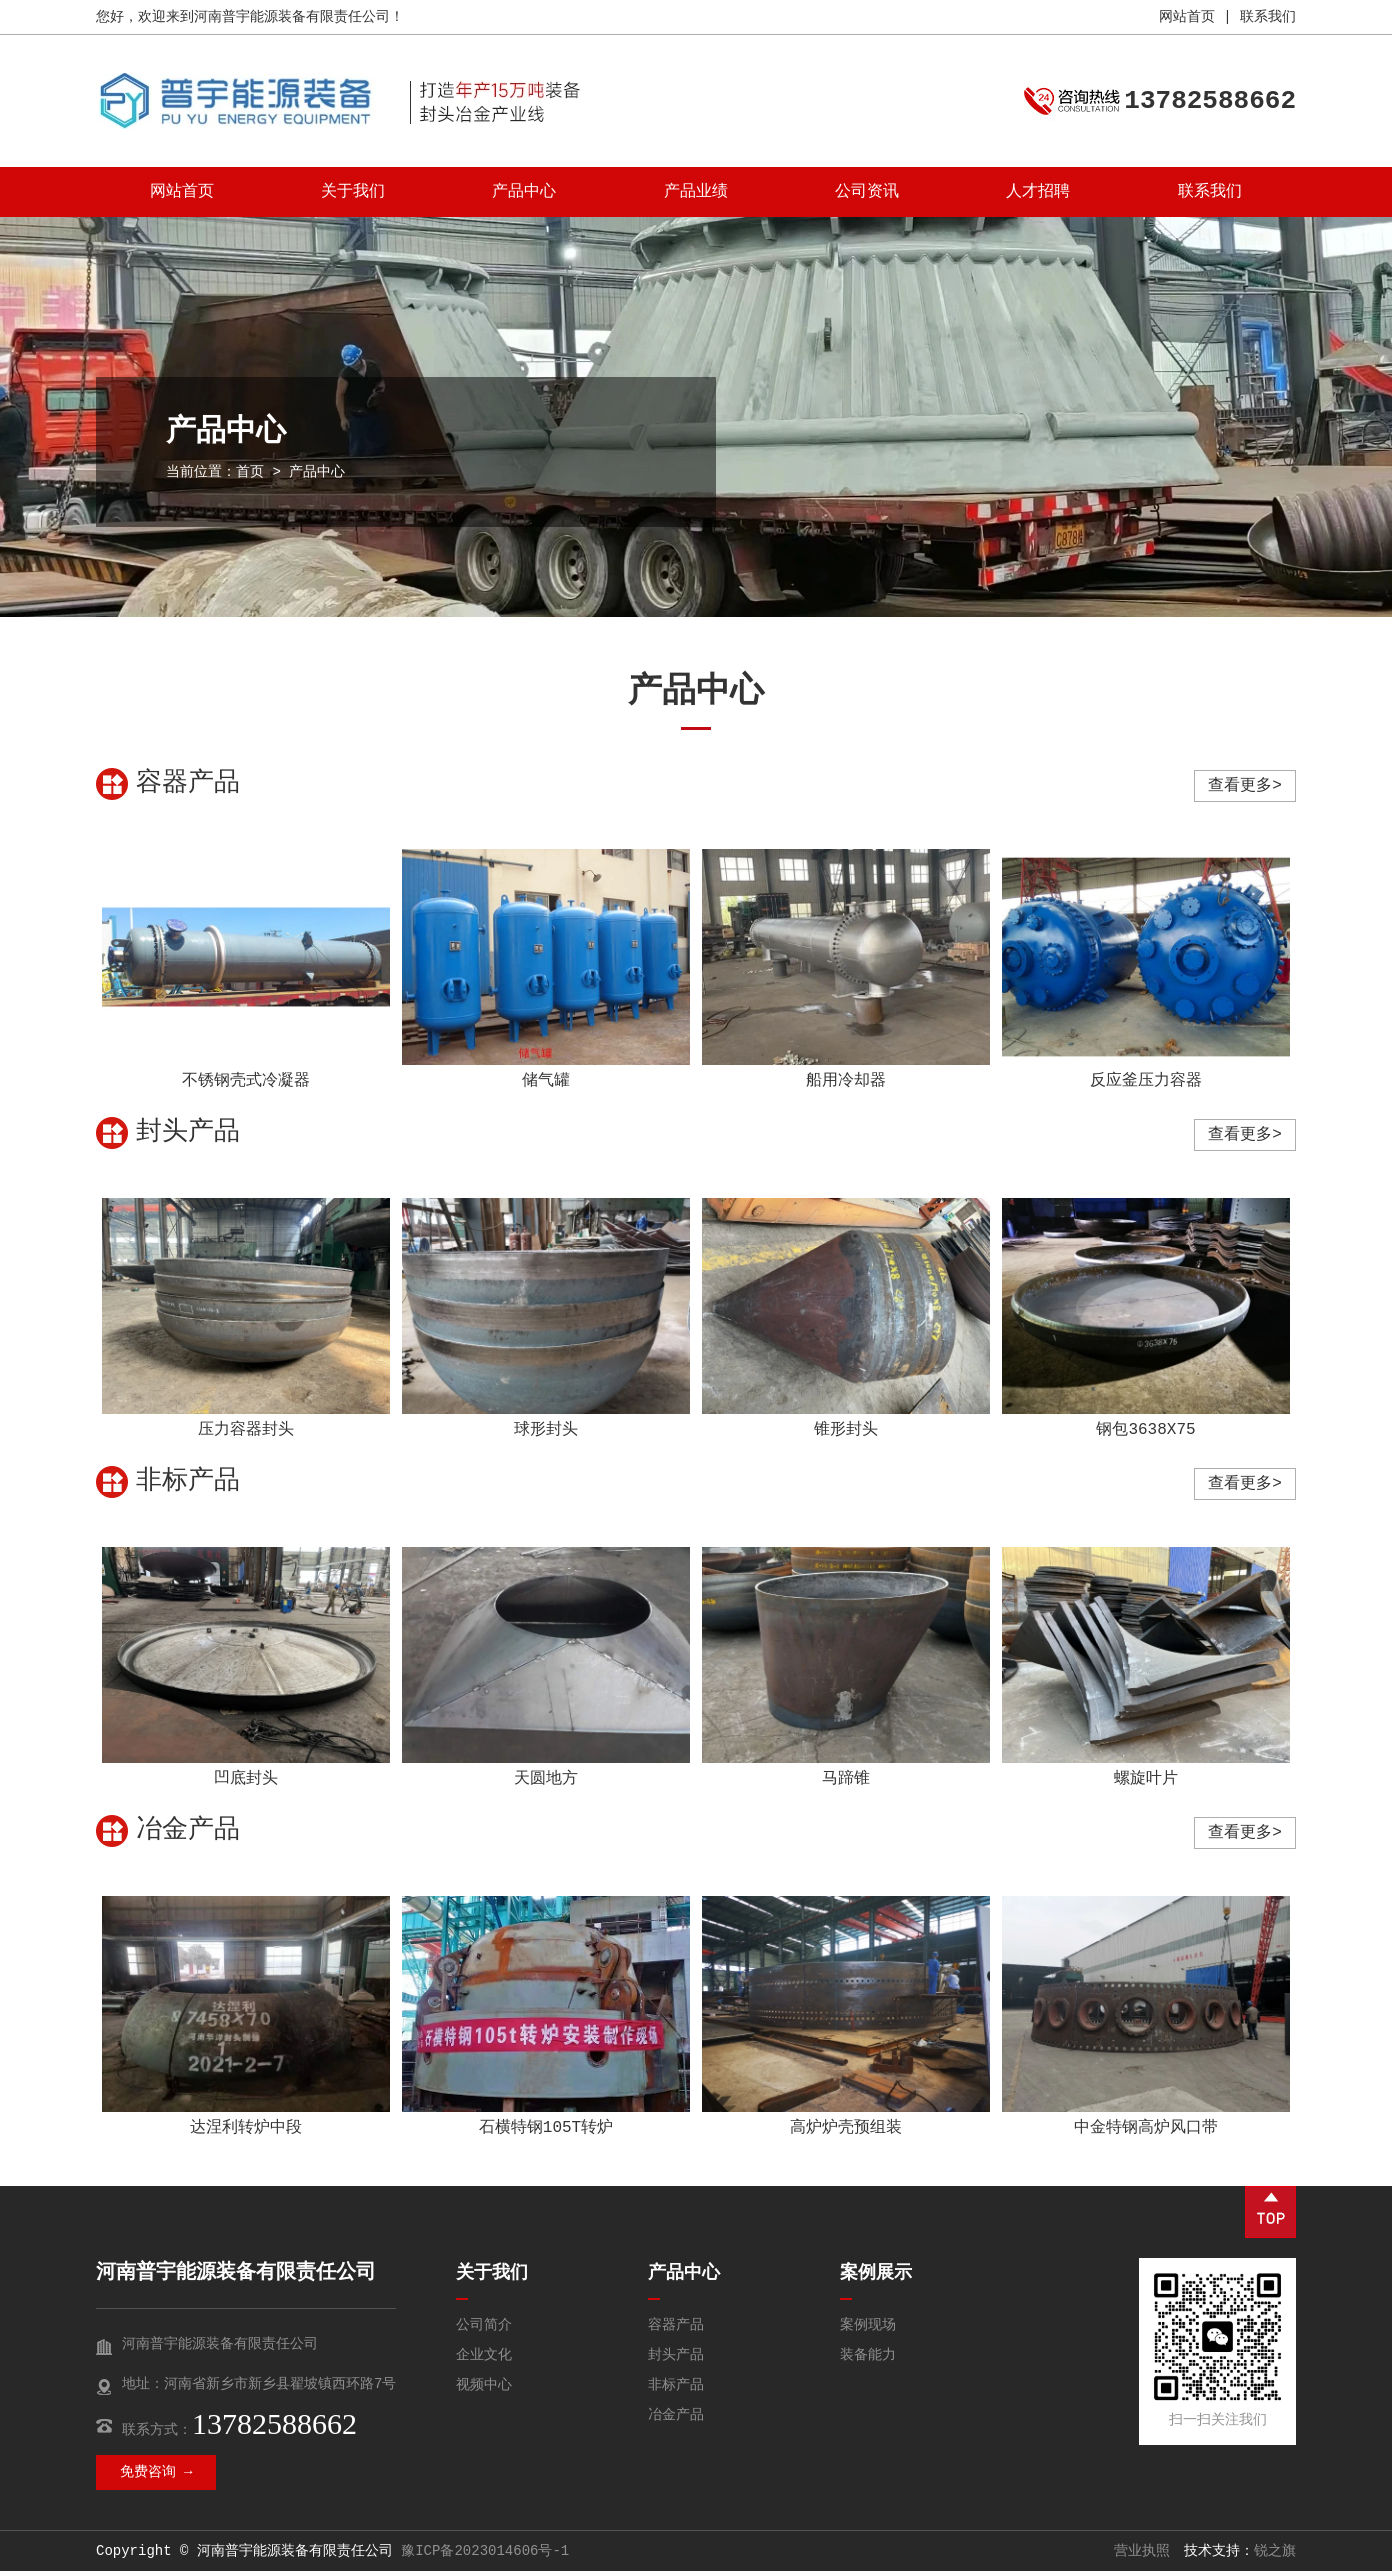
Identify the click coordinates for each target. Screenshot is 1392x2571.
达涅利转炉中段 (246, 2128)
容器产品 (676, 2325)
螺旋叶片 (1146, 1779)
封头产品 (676, 2355)
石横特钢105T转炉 (546, 2128)
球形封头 (546, 1430)
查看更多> (1245, 786)
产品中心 (524, 192)
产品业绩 (696, 192)
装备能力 (868, 2355)
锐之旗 (1275, 2551)
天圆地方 (546, 1779)
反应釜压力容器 (1146, 1081)
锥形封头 (846, 1430)
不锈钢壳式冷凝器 (246, 1081)
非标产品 (676, 2385)
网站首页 (1187, 17)
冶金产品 (676, 2415)
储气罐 (546, 1081)
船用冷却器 (846, 1081)
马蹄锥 (846, 1779)
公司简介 (484, 2325)
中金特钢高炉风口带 (1146, 2128)
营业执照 (1142, 2551)
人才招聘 (1038, 192)
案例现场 (868, 2325)
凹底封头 (246, 1779)
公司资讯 (867, 192)
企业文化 (484, 2355)
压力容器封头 (246, 1430)
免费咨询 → (156, 2472)
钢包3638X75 (1145, 1430)
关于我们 (353, 192)
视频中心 (484, 2385)
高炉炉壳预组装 (846, 2128)
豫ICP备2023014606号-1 (485, 2551)
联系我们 (1268, 17)
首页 (250, 472)
